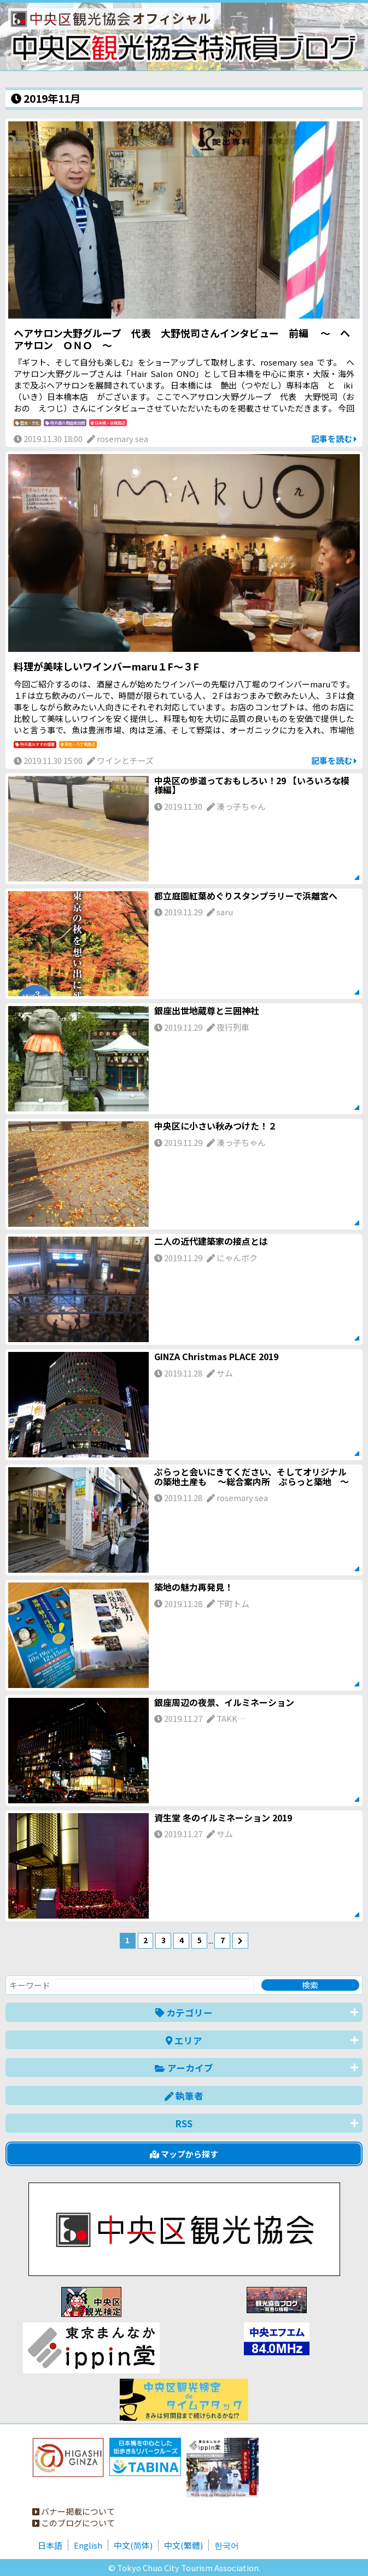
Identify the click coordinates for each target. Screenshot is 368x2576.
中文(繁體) (183, 2545)
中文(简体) (133, 2545)
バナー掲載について (73, 2511)
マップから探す (184, 2154)
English (88, 2545)
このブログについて (73, 2522)
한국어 (226, 2545)
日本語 (50, 2545)
